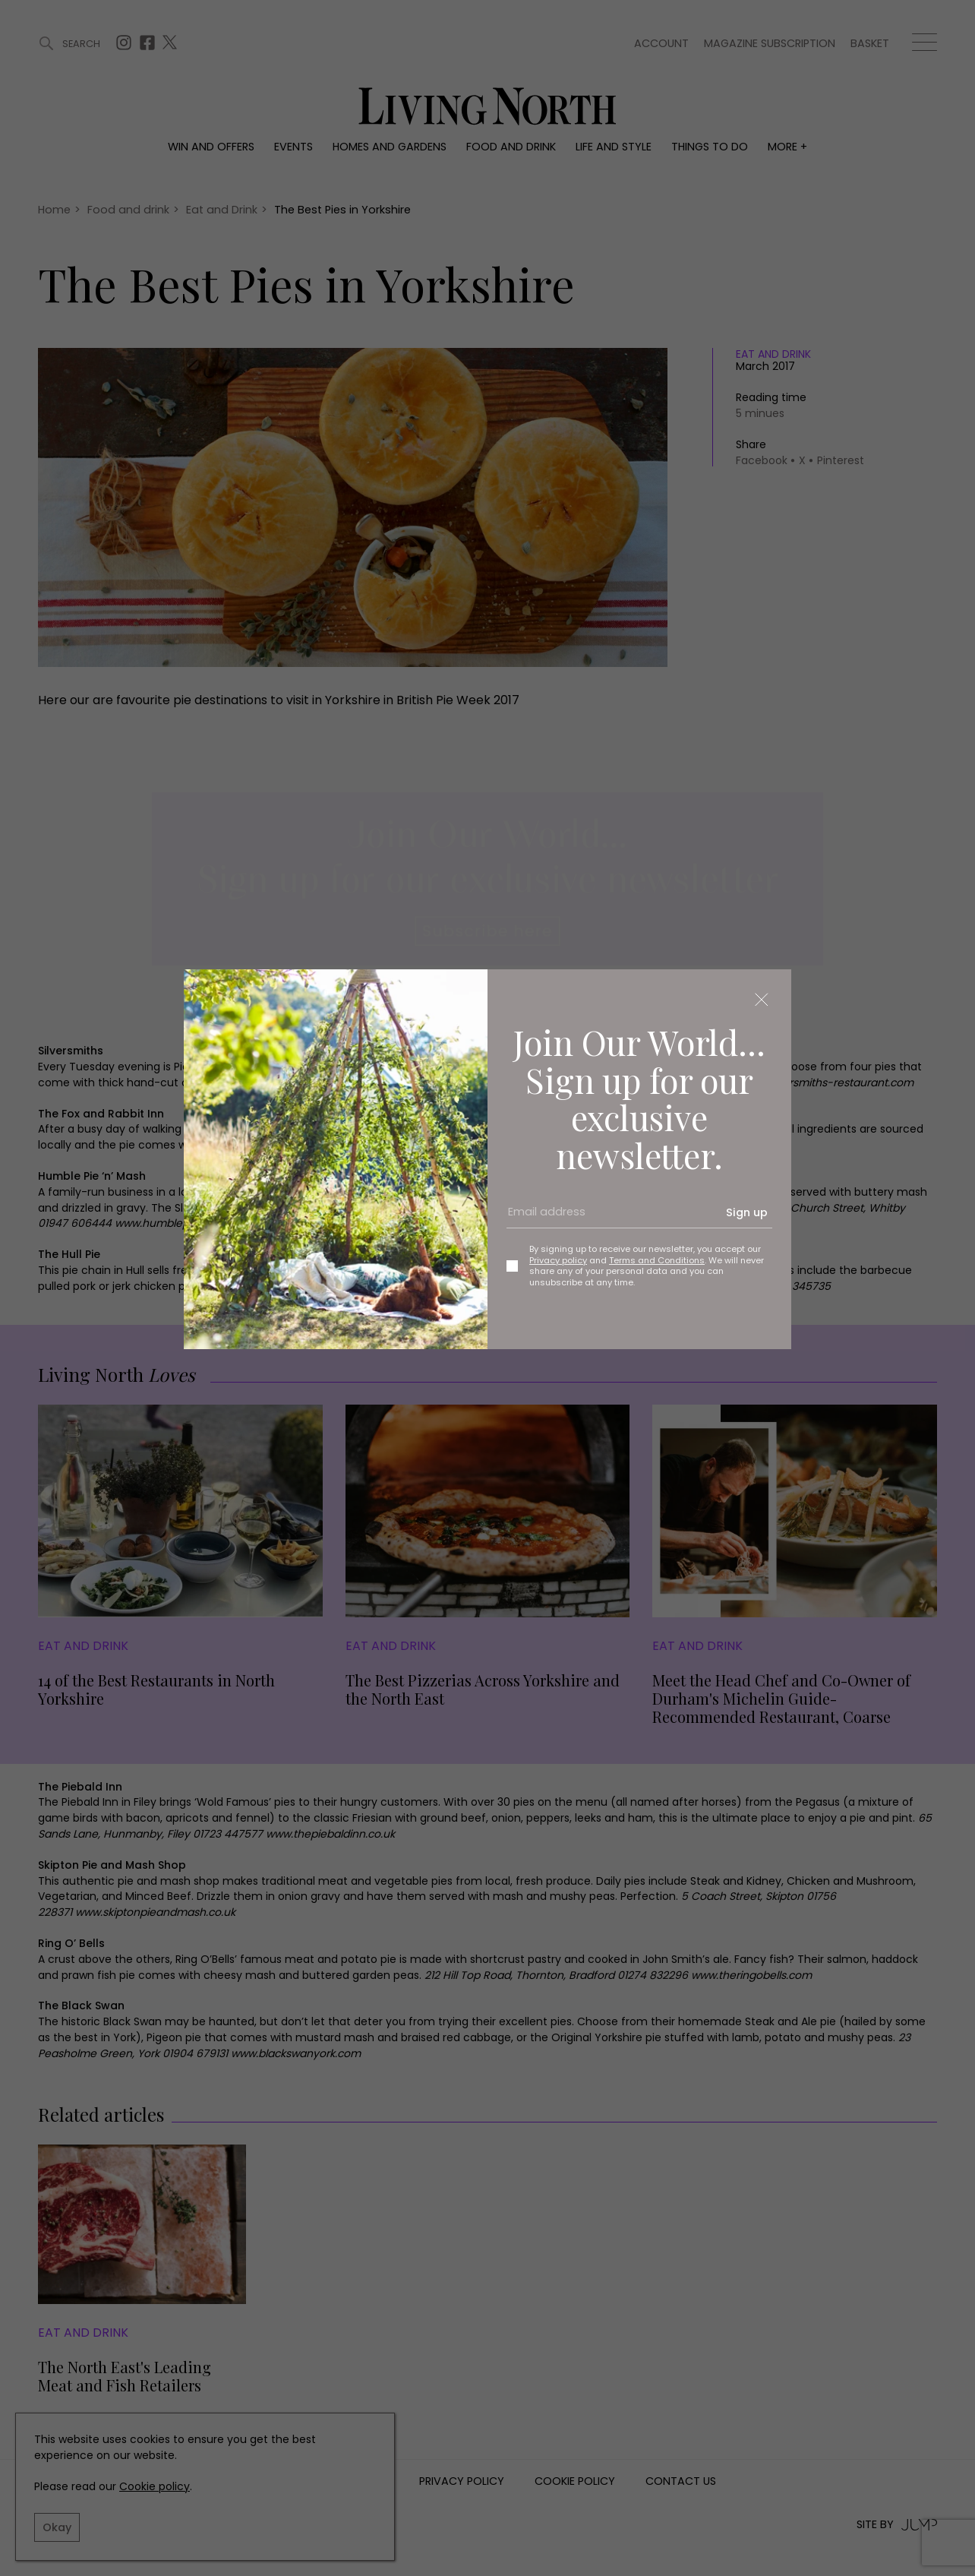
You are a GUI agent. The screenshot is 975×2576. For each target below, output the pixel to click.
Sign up (747, 1212)
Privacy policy (558, 1260)
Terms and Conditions (657, 1260)
